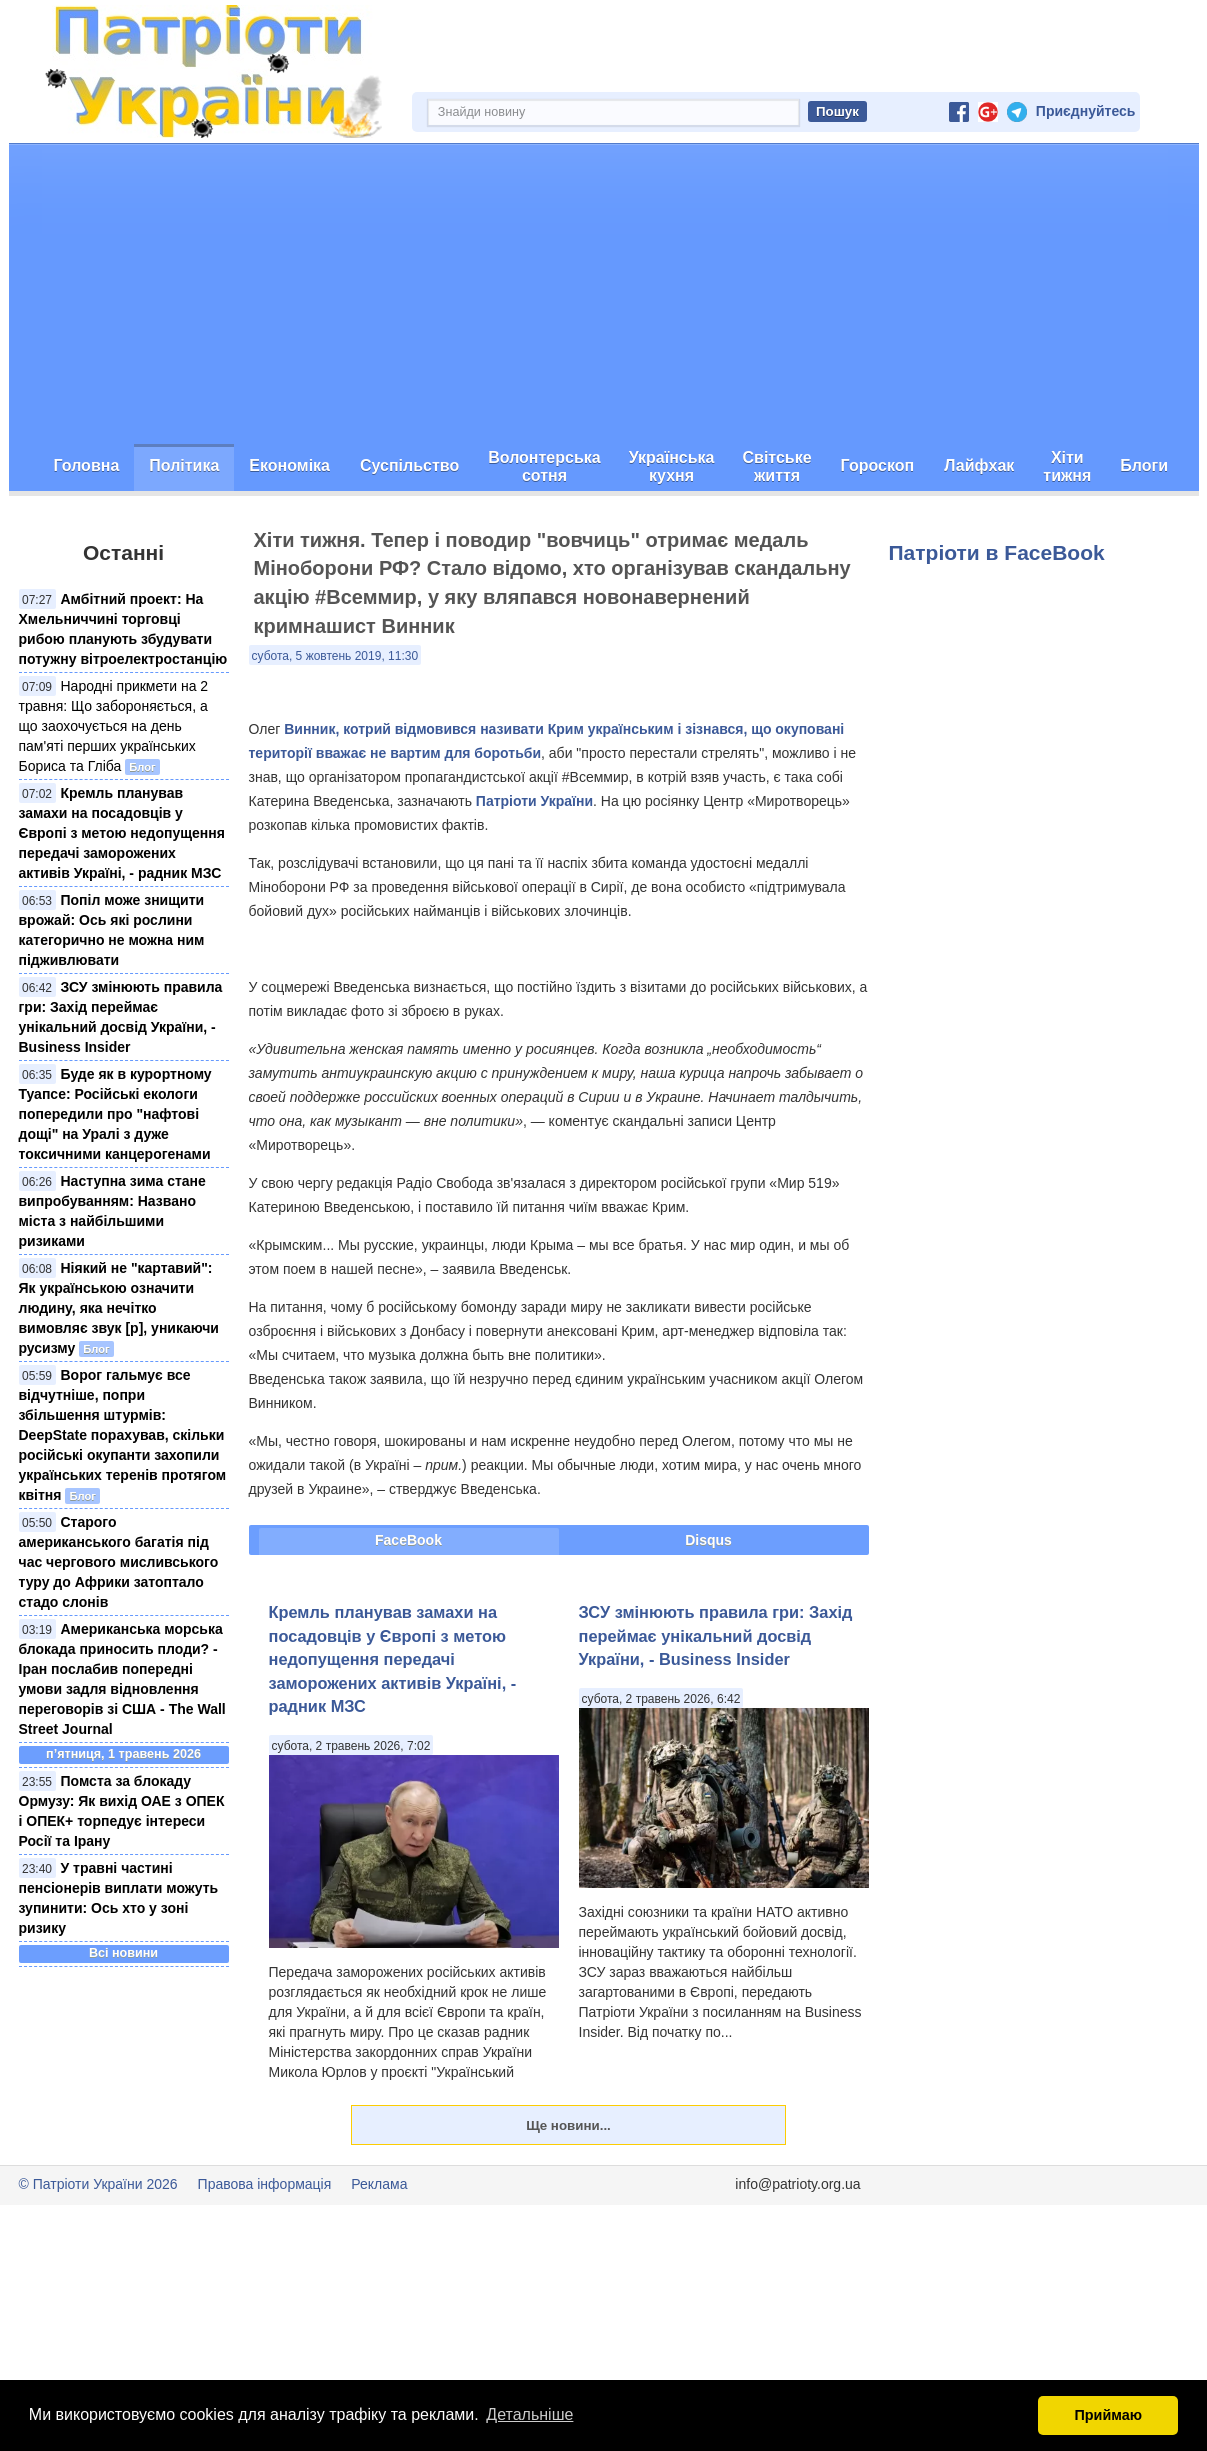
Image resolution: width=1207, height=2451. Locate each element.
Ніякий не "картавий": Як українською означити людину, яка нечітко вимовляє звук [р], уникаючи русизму (119, 1308)
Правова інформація (265, 2184)
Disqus (708, 1540)
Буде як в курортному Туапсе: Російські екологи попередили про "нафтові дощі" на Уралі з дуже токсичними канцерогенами (115, 1114)
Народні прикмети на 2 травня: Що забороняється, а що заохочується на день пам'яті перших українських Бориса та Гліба (114, 726)
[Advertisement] (604, 294)
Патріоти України (534, 801)
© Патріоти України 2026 (98, 2184)
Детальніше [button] (529, 2414)
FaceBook (408, 1540)
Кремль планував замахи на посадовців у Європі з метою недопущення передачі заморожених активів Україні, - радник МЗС (122, 833)
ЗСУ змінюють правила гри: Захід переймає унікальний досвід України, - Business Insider (716, 1635)
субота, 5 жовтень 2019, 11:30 (335, 656)
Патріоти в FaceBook (997, 552)
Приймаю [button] (1108, 2415)
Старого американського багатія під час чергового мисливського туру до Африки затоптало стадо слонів (119, 1562)
